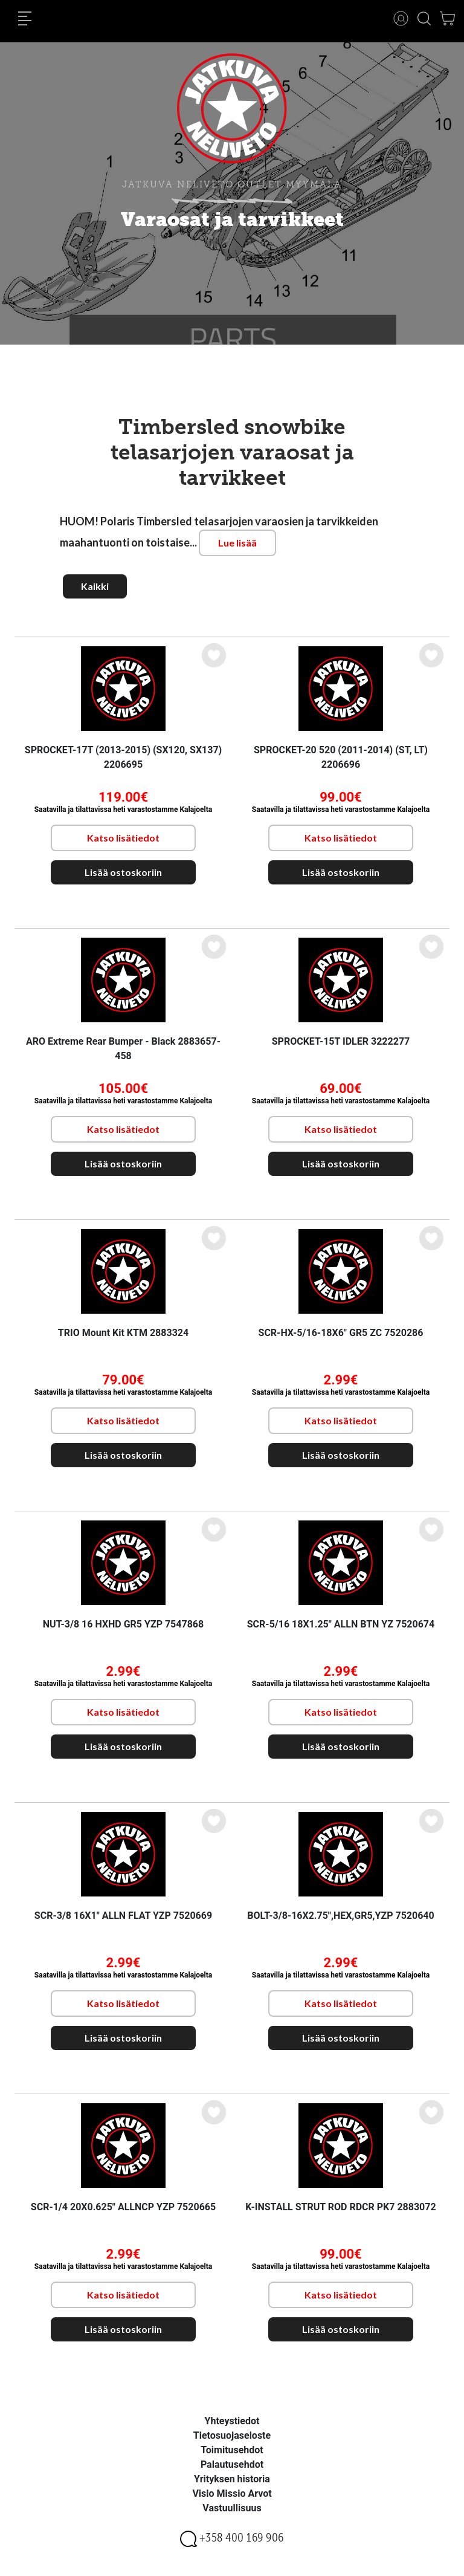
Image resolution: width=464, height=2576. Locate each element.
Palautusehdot (232, 2464)
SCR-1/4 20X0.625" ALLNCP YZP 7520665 (123, 2207)
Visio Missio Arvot (231, 2493)
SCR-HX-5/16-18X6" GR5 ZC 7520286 (341, 1332)
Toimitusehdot (232, 2450)
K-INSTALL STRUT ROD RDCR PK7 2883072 (340, 2207)
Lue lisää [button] (237, 542)
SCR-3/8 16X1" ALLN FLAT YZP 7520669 (123, 1915)
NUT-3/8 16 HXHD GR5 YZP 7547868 (123, 1624)
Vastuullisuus (231, 2508)
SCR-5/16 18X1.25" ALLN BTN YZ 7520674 (340, 1624)
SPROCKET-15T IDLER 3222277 (341, 1041)
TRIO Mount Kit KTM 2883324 (123, 1332)
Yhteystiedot (232, 2421)
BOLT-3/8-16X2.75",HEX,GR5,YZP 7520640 (340, 1915)
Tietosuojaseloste (232, 2435)
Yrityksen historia (232, 2479)
